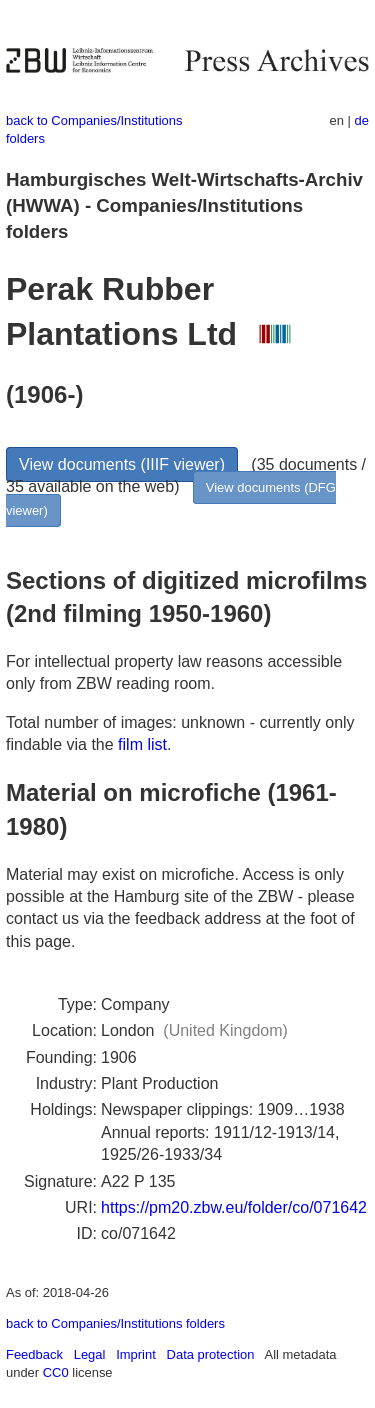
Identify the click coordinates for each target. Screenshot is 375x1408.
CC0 (56, 1372)
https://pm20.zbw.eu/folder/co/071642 (234, 1207)
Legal (90, 1354)
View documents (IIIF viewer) (122, 464)
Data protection (211, 1354)
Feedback (34, 1354)
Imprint (136, 1354)
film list (142, 744)
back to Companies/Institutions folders (115, 1323)
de (362, 120)
